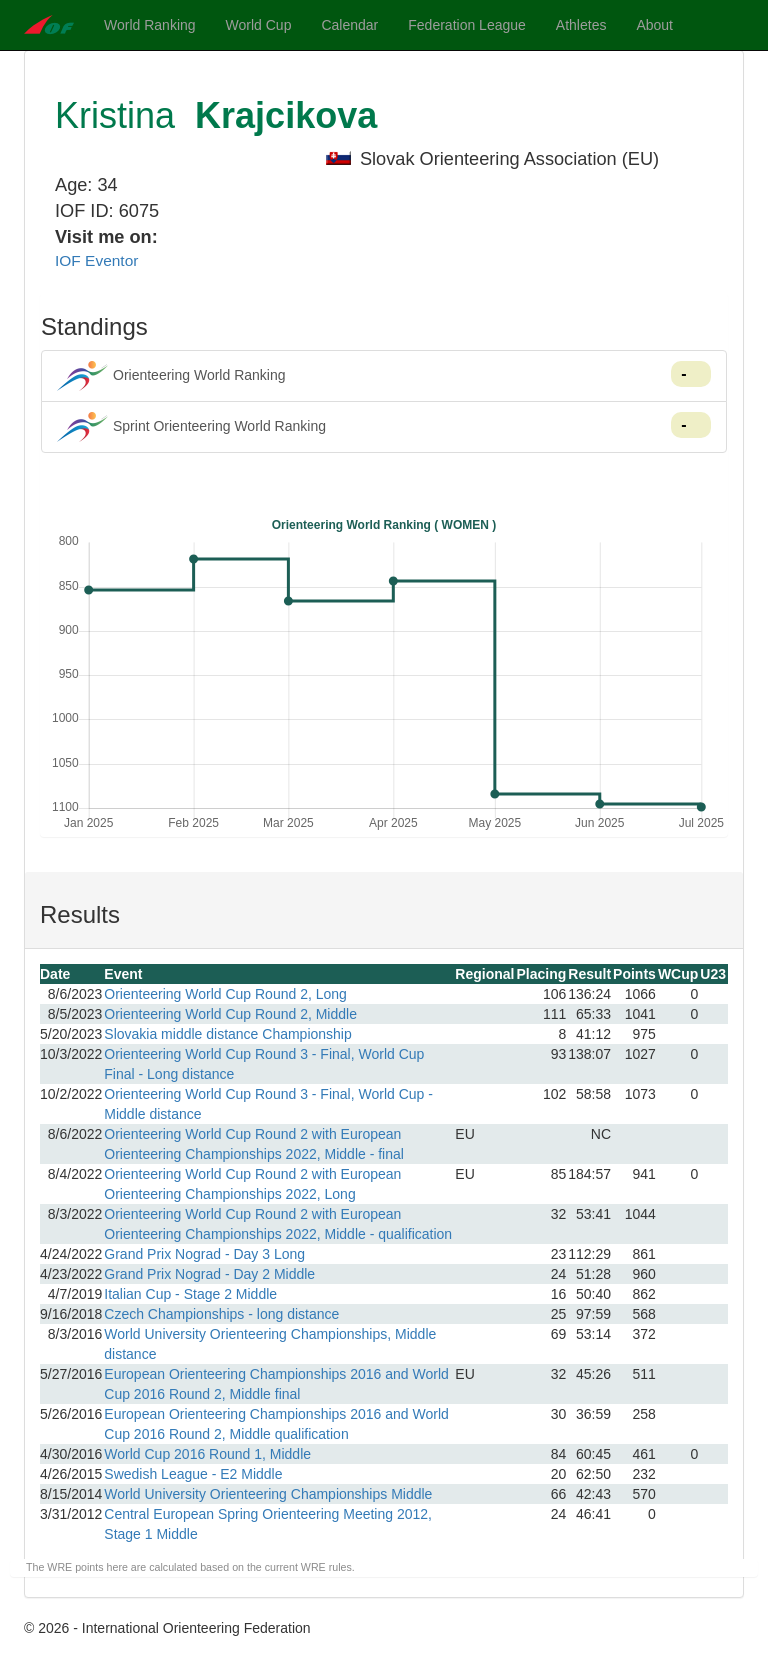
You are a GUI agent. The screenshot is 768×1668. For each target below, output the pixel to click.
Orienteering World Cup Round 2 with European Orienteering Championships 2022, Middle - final (254, 1144)
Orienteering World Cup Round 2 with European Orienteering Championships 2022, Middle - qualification (278, 1224)
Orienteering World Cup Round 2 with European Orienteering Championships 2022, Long (252, 1184)
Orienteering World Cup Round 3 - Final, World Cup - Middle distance (268, 1104)
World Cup (259, 25)
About (654, 25)
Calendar (349, 25)
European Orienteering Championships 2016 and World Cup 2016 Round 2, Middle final (276, 1384)
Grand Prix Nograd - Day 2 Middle (209, 1274)
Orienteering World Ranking (384, 376)
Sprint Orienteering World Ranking (384, 427)
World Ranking (150, 25)
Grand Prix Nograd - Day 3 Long (204, 1254)
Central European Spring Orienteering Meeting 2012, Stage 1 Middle (268, 1524)
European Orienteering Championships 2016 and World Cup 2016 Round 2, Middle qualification (276, 1424)
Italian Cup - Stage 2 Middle (190, 1294)
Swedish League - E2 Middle (193, 1474)
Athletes (581, 25)
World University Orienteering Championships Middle (268, 1494)
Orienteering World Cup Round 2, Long (225, 994)
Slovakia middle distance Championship (227, 1034)
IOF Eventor (96, 260)
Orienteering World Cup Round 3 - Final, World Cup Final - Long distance (264, 1064)
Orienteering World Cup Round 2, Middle (230, 1014)
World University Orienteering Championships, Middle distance (270, 1344)
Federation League (467, 25)
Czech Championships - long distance (221, 1314)
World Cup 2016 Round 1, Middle (207, 1454)
